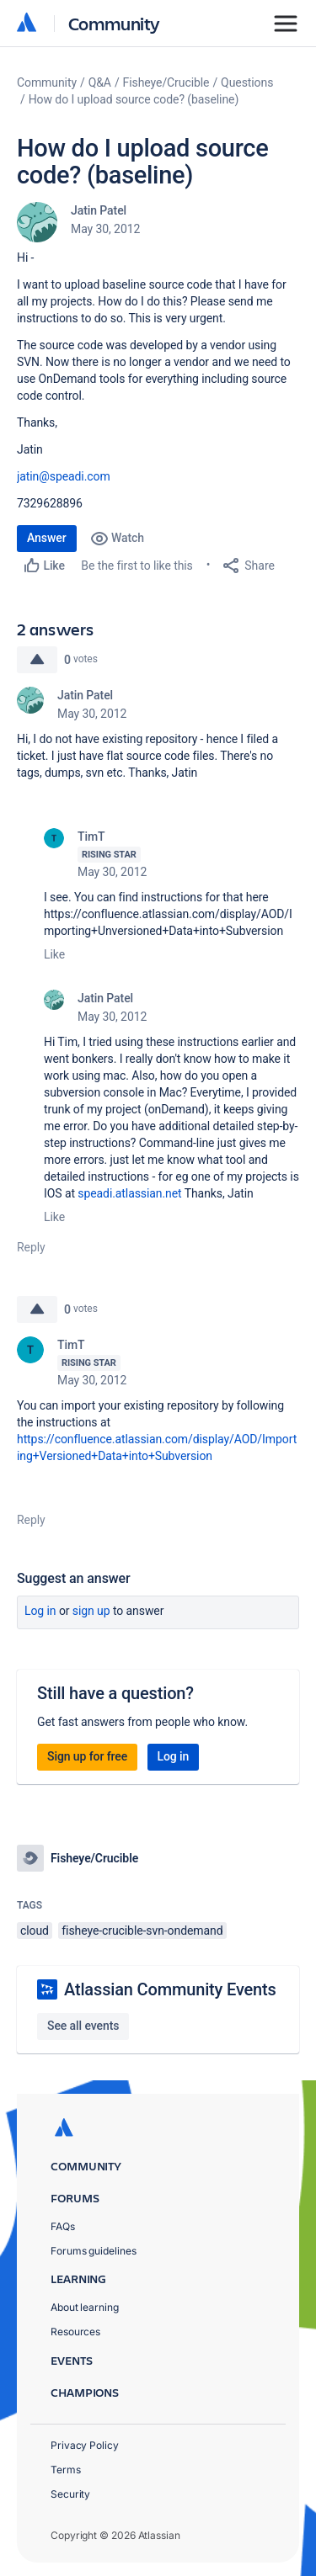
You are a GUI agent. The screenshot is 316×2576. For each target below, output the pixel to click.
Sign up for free (87, 1756)
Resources (75, 2331)
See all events (83, 2025)
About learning (85, 2307)
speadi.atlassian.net (129, 1193)
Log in (40, 1610)
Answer (47, 537)
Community (114, 23)
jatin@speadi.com (63, 476)
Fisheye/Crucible (166, 82)
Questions (247, 82)
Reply (31, 1247)
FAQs (63, 2226)
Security (70, 2494)
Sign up (91, 1610)
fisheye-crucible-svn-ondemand (142, 1930)
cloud (34, 1930)
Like (54, 954)
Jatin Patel (98, 210)
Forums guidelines (94, 2250)
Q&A (99, 82)
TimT (91, 836)
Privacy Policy (85, 2445)
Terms (66, 2469)
